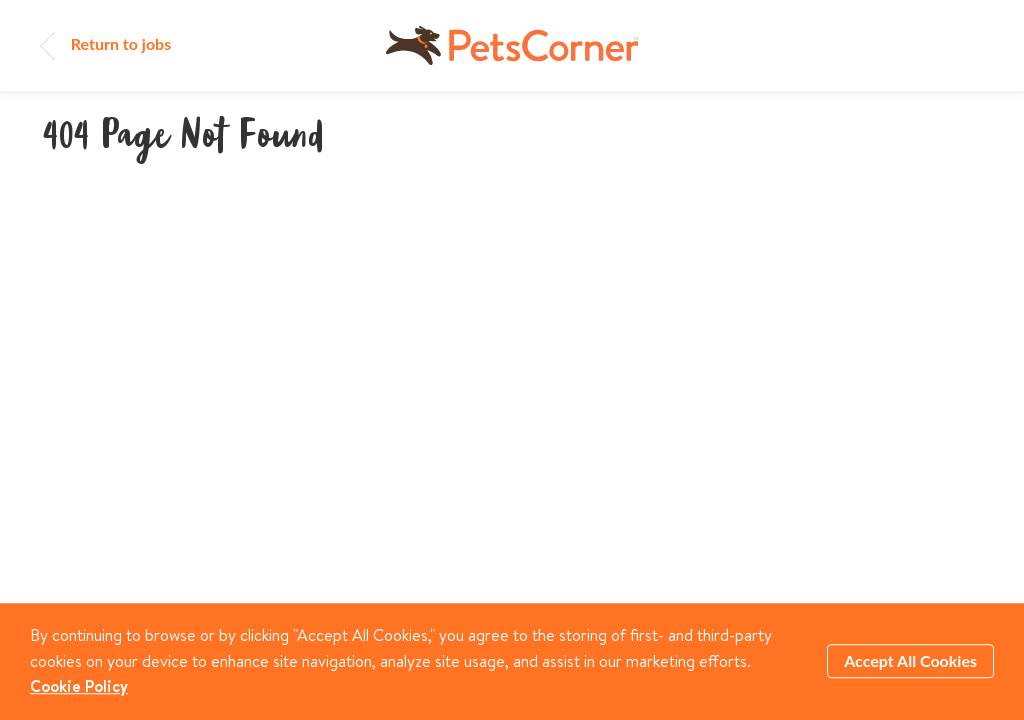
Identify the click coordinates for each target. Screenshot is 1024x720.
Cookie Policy (79, 686)
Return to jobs (105, 43)
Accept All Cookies (910, 661)
